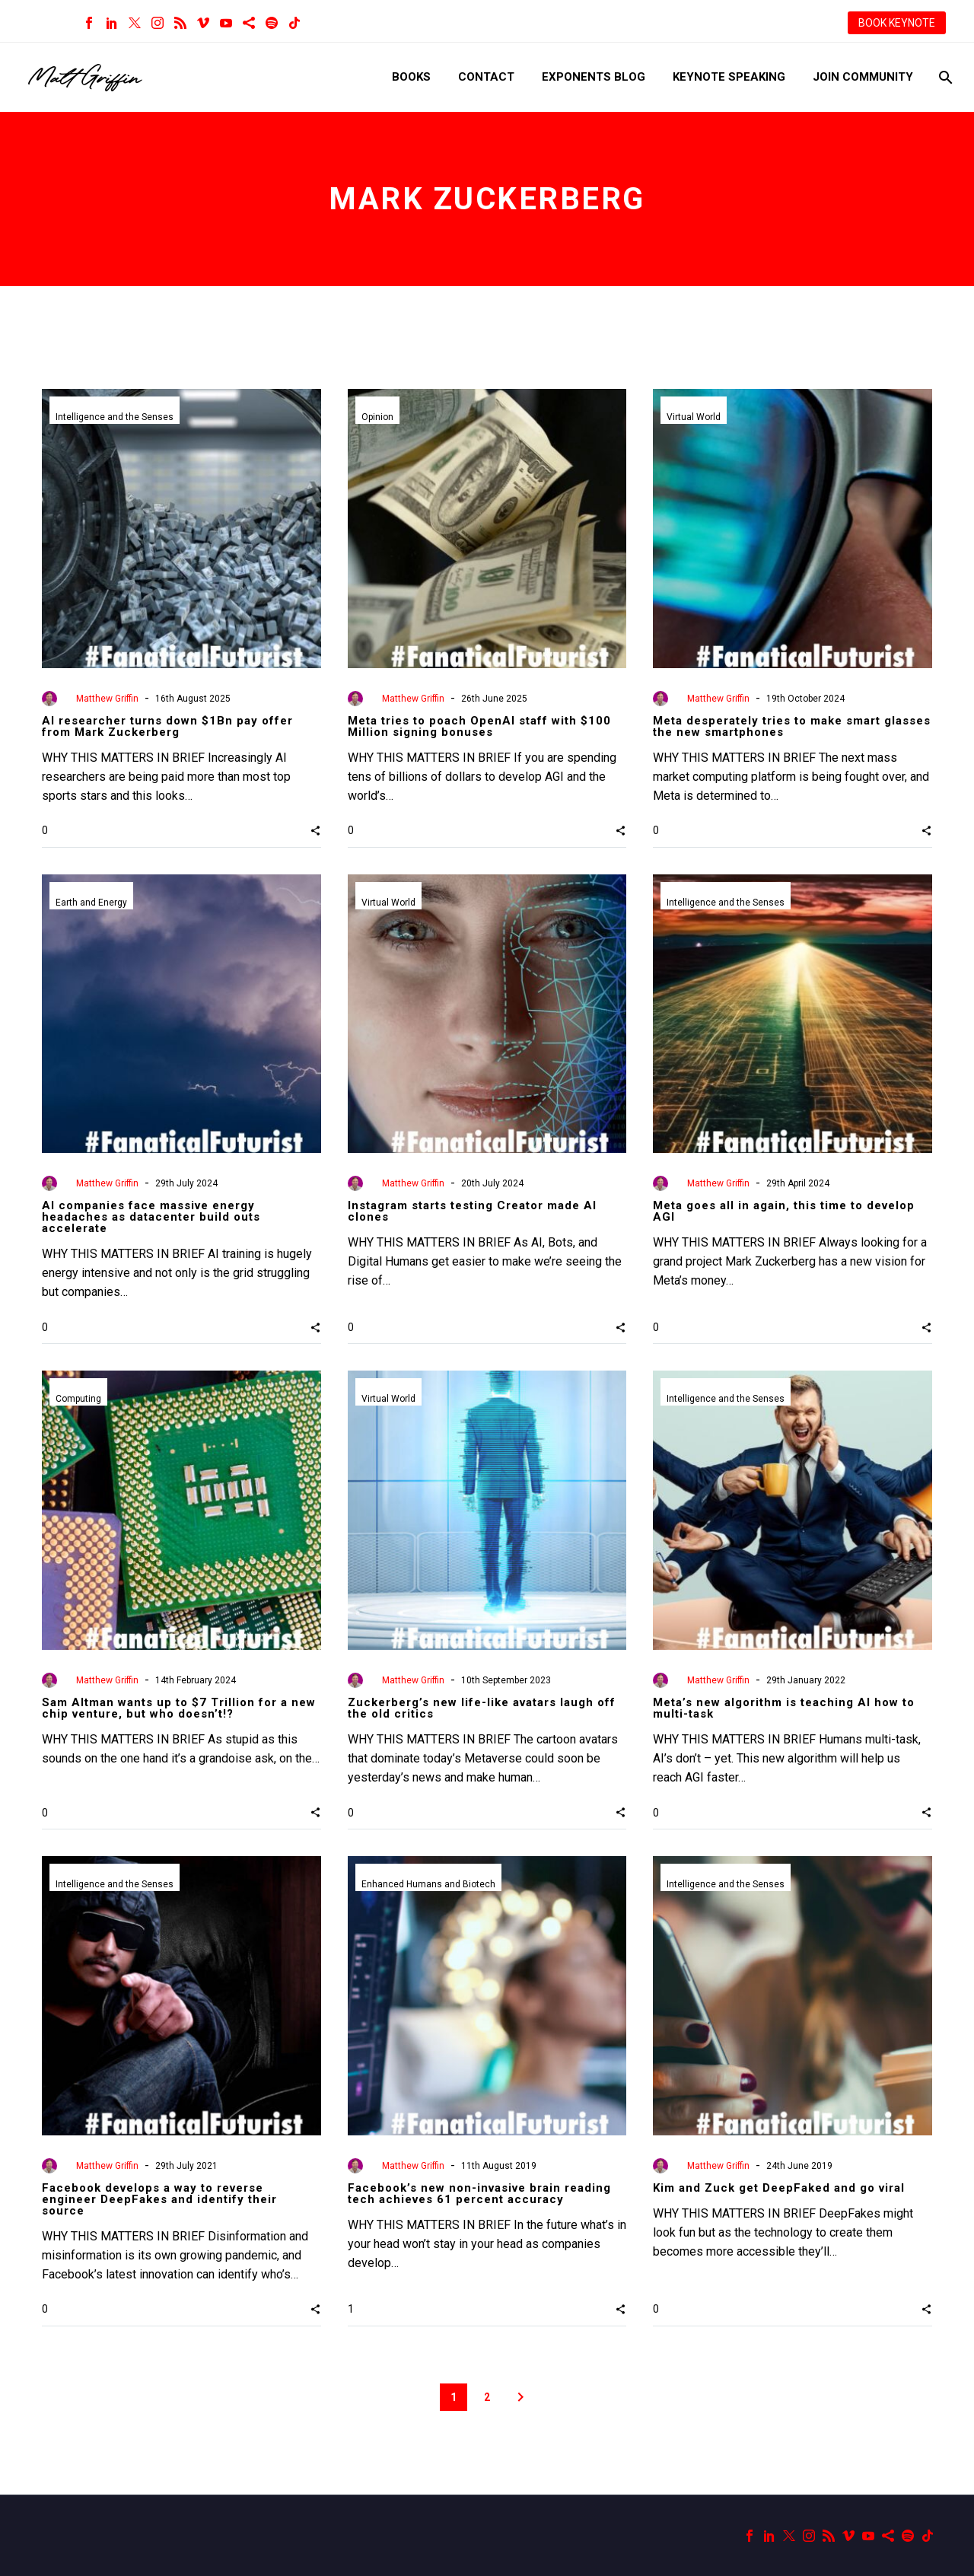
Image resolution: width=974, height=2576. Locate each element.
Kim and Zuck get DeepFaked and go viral (779, 2188)
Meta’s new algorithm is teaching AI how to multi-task (784, 1708)
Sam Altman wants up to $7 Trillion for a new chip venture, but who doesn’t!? (179, 1708)
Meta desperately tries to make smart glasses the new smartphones (792, 726)
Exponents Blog (593, 77)
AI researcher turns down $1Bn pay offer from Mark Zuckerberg (167, 726)
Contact (486, 77)
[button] (315, 830)
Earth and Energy (91, 902)
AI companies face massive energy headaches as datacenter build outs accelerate (151, 1217)
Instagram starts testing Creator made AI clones (472, 1211)
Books (411, 77)
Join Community (863, 77)
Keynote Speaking (729, 77)
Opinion (377, 417)
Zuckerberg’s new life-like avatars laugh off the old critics (482, 1708)
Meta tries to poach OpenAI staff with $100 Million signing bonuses (479, 726)
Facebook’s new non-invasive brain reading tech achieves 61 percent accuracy (479, 2193)
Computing (78, 1398)
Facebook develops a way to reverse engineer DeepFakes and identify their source (159, 2199)
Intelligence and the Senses (114, 417)
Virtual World (694, 417)
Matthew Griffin (107, 698)
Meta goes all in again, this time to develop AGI (784, 1211)
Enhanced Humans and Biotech (428, 1884)
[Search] (944, 77)
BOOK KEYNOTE (896, 23)
